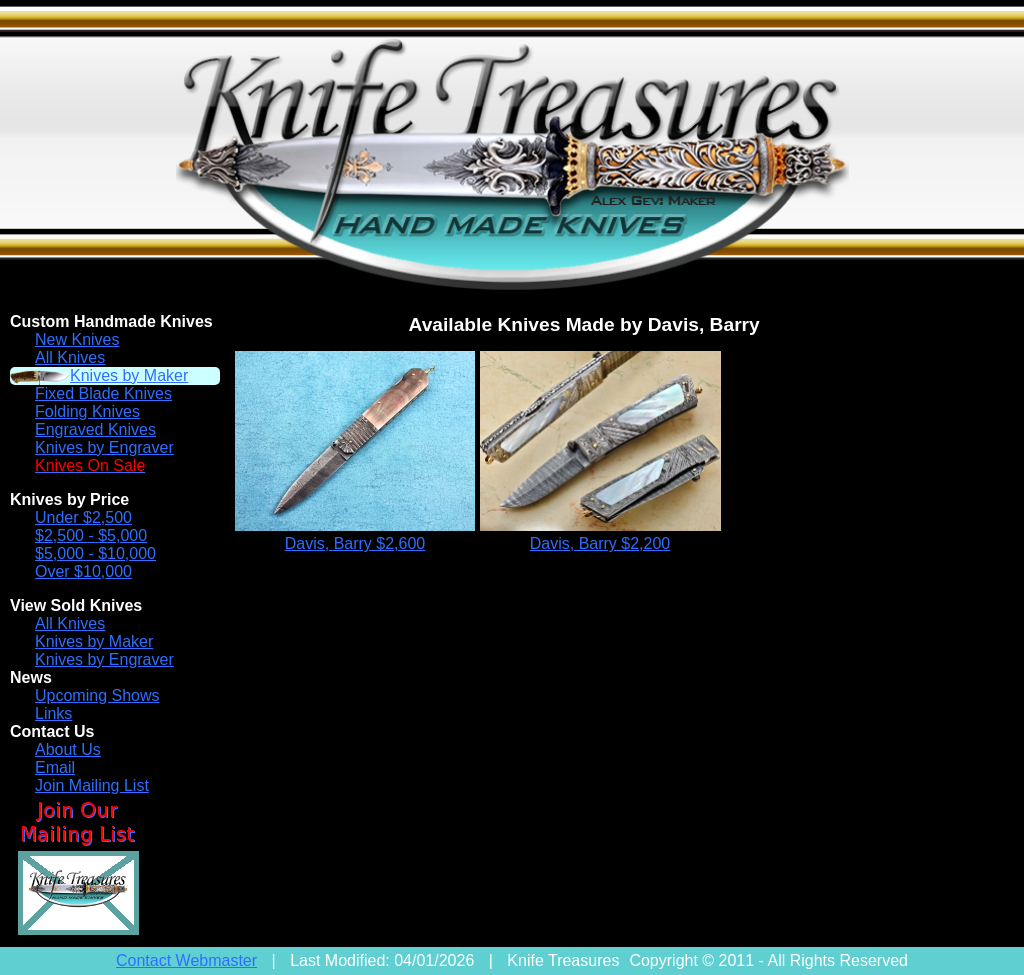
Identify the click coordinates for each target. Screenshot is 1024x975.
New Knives (77, 339)
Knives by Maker (129, 375)
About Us (68, 749)
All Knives (70, 357)
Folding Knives (87, 411)
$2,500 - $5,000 (91, 535)
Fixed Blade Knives (103, 393)
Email (55, 767)
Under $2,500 (83, 517)
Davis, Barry (355, 543)
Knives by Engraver (104, 447)
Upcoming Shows (97, 695)
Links (53, 713)
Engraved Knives (95, 429)
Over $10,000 (83, 571)
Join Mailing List (92, 785)
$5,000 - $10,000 (95, 553)
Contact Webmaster (186, 960)
